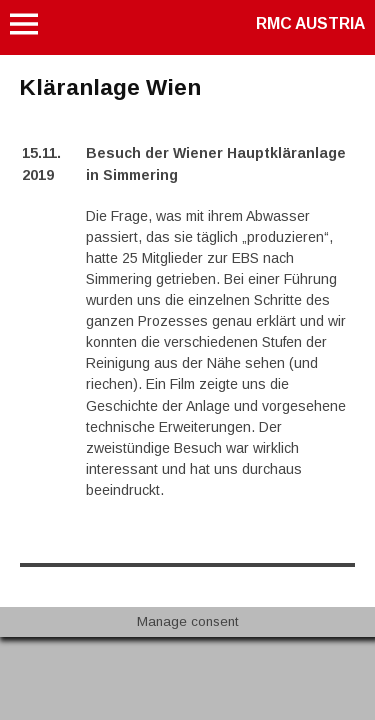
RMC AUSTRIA (310, 23)
